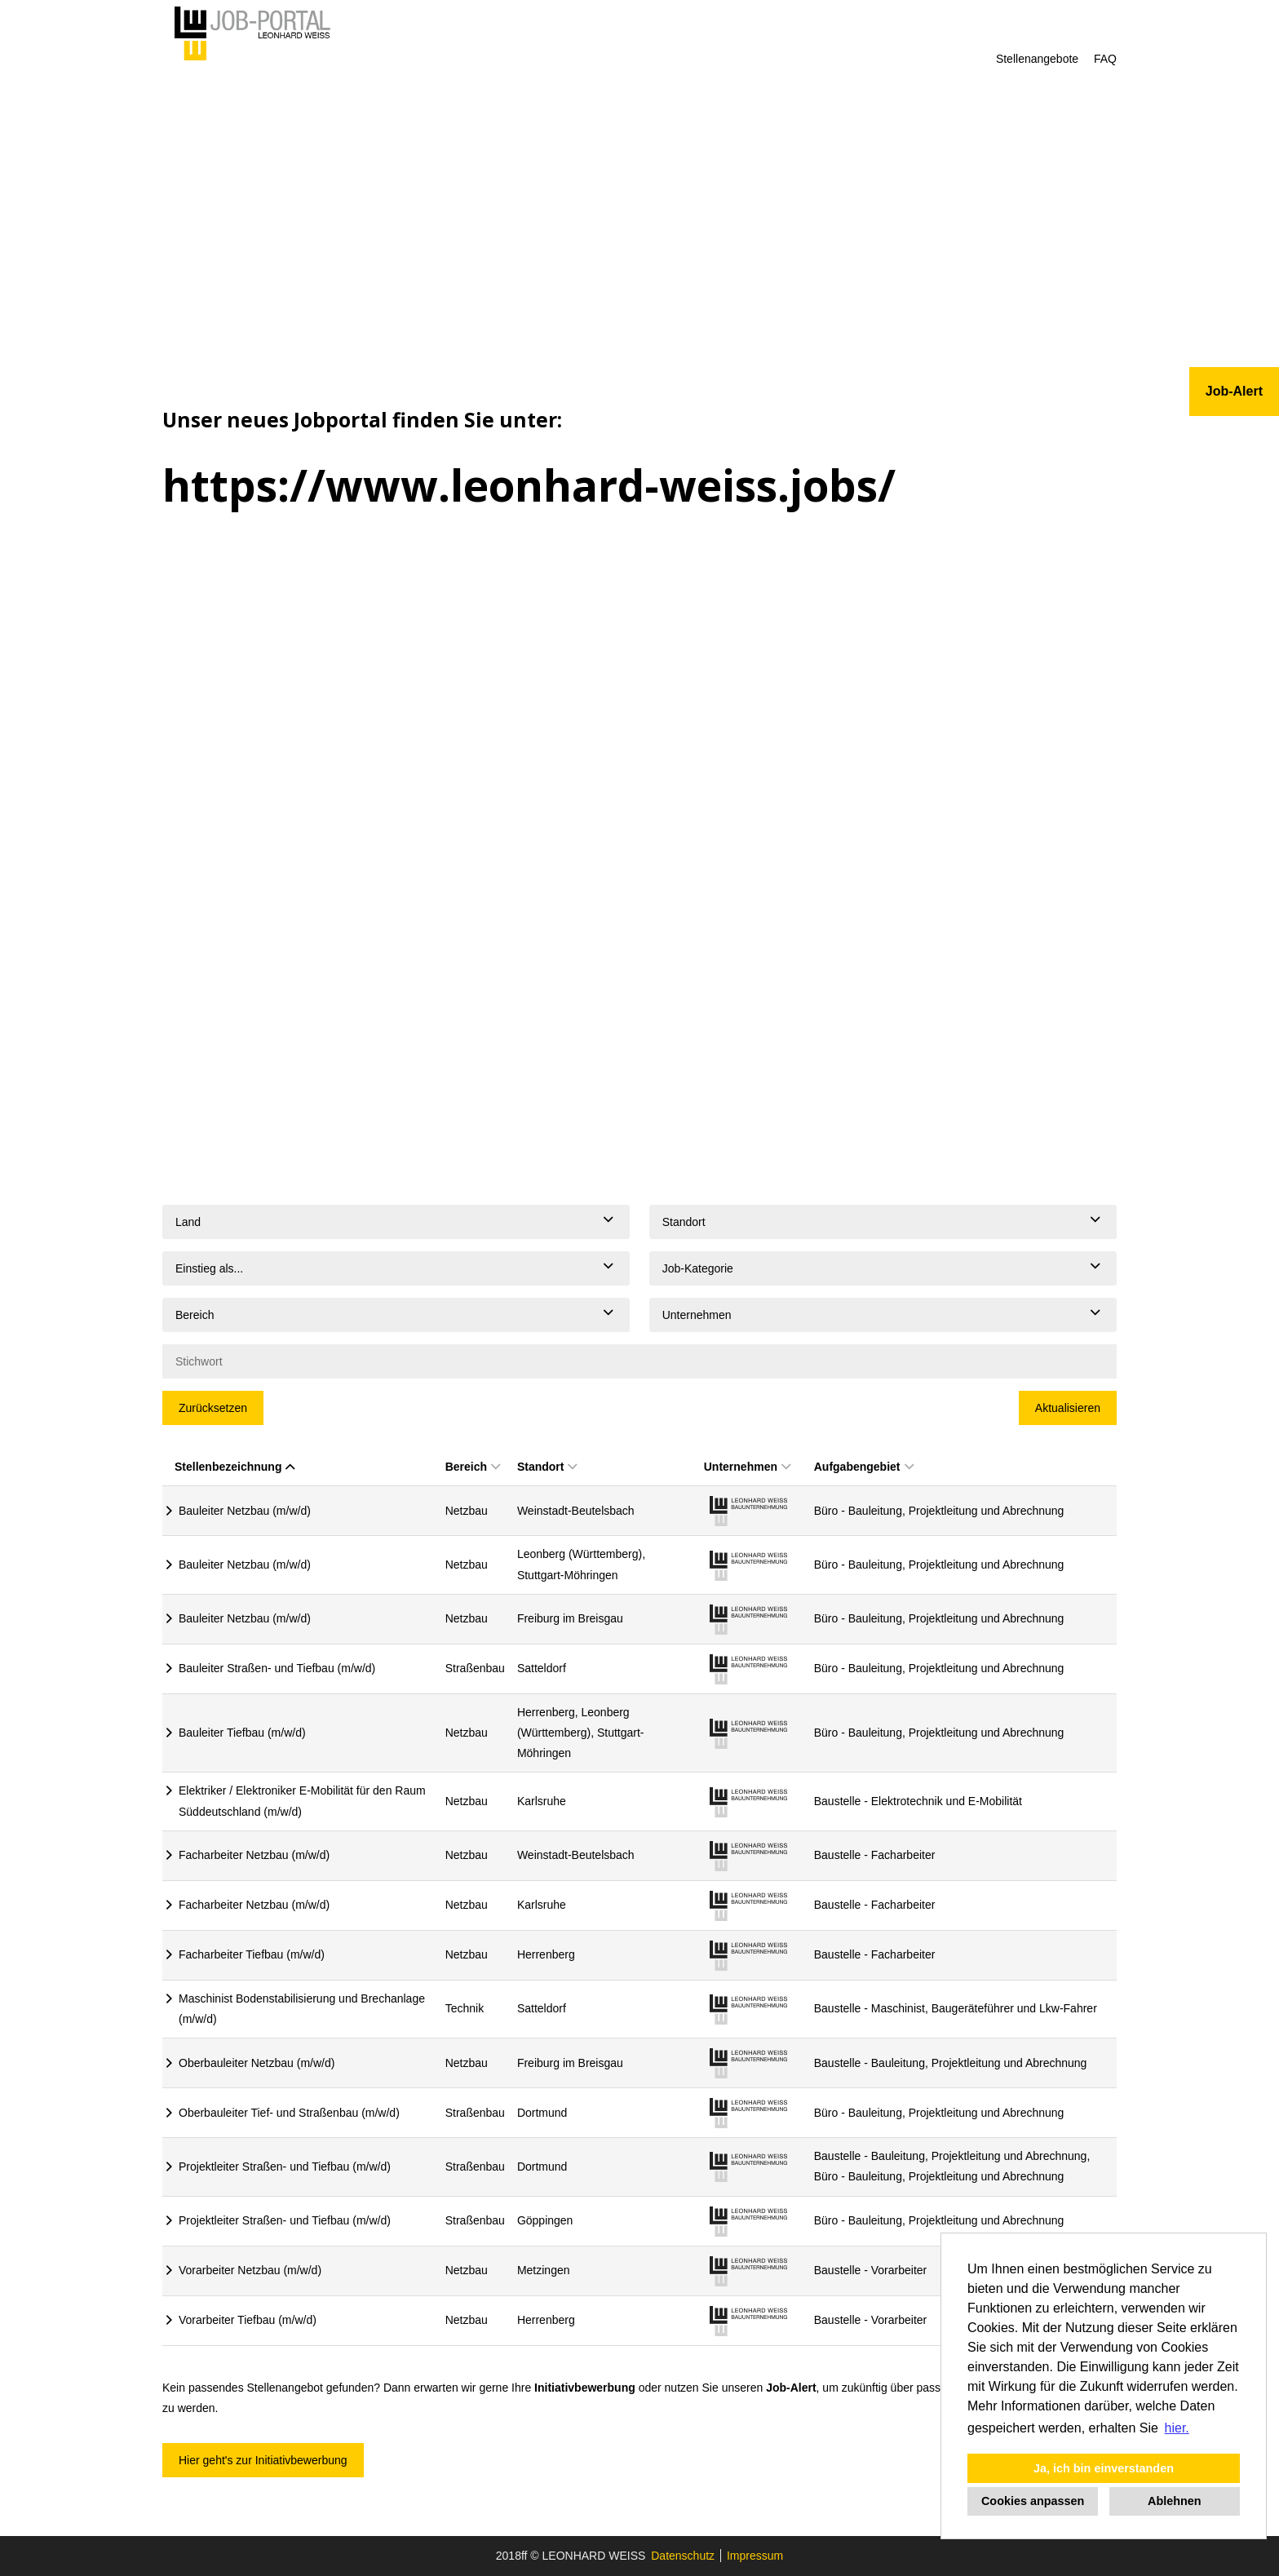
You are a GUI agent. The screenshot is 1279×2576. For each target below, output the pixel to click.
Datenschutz (683, 2555)
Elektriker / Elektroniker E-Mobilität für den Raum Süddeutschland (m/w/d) (302, 1800)
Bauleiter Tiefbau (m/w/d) (242, 1732)
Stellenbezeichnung (234, 1466)
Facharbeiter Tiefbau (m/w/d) (252, 1954)
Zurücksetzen (213, 1407)
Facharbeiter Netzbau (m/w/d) (254, 1854)
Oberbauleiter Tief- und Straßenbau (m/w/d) (289, 2112)
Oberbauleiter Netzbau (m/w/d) (256, 2062)
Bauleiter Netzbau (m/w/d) (245, 1510)
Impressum (755, 2555)
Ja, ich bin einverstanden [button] (1103, 2468)
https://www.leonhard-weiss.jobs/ (529, 485)
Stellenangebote (1037, 58)
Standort (547, 1466)
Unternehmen (747, 1466)
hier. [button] (1177, 2428)
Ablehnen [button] (1175, 2500)
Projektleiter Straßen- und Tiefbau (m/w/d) (285, 2166)
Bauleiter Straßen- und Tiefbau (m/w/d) (277, 1668)
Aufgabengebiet (864, 1466)
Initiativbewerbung (584, 2387)
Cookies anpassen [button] (1032, 2500)
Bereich (472, 1466)
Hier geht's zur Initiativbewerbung (263, 2460)
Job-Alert (791, 2387)
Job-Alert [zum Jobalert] (1234, 391)
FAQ (1105, 58)
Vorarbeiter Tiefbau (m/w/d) (247, 2319)
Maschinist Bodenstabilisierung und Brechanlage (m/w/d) (302, 2008)
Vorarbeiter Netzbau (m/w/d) (250, 2270)
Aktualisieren (1067, 1407)
